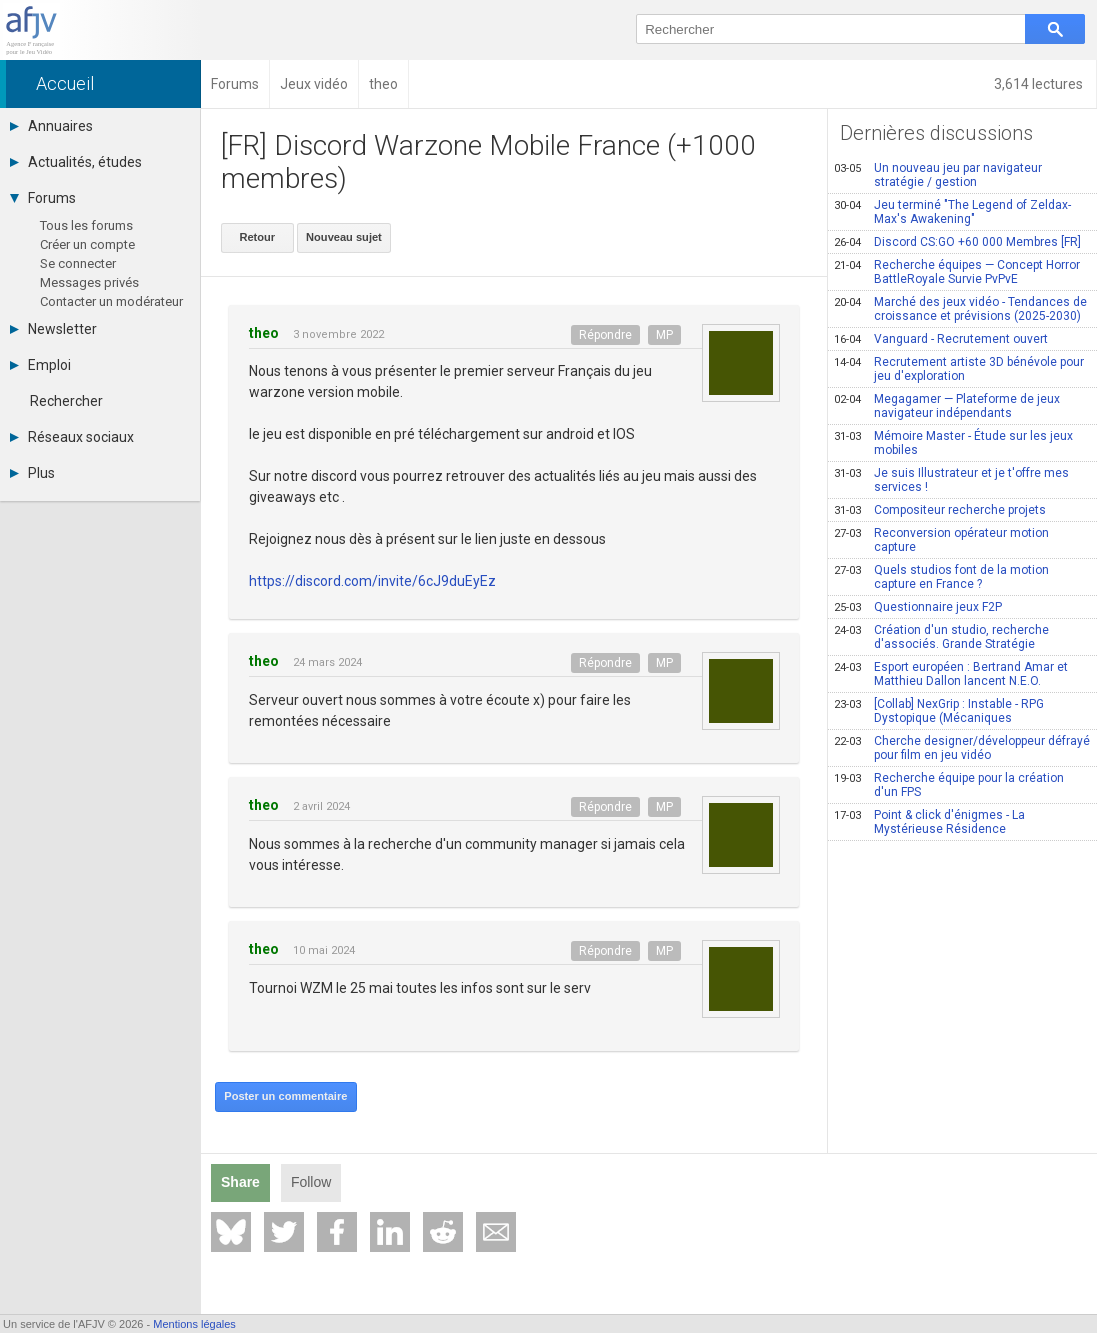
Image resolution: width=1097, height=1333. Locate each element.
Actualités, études (76, 162)
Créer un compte (87, 244)
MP (664, 334)
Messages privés (89, 282)
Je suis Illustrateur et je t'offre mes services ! (951, 480)
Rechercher (66, 401)
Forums (43, 198)
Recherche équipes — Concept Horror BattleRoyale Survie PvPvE (957, 272)
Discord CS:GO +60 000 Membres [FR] (957, 242)
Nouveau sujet (342, 237)
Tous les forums (86, 225)
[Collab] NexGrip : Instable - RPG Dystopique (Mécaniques (939, 711)
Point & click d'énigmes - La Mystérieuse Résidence (929, 822)
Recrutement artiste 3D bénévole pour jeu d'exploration (959, 369)
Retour (256, 237)
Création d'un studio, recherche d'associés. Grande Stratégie (941, 637)
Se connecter (78, 263)
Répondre (605, 334)
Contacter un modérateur (111, 301)
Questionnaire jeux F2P (918, 607)
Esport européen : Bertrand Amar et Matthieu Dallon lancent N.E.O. (951, 674)
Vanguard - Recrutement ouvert (941, 339)
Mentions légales (194, 1324)
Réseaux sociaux (72, 437)
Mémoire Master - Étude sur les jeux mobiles (953, 443)
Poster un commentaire (285, 1096)
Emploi (40, 365)
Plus (32, 473)
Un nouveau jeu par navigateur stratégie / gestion (938, 175)
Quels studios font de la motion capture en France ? (941, 577)
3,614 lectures (1040, 84)
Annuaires (51, 126)
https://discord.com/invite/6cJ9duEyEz (372, 581)
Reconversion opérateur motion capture (941, 540)
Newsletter (53, 329)
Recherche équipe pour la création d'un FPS (949, 785)
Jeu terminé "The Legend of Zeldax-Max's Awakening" (952, 212)
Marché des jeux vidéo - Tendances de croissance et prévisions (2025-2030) (960, 309)
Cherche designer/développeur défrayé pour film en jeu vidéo (962, 748)
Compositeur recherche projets (940, 510)
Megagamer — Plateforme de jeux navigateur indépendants (947, 406)
